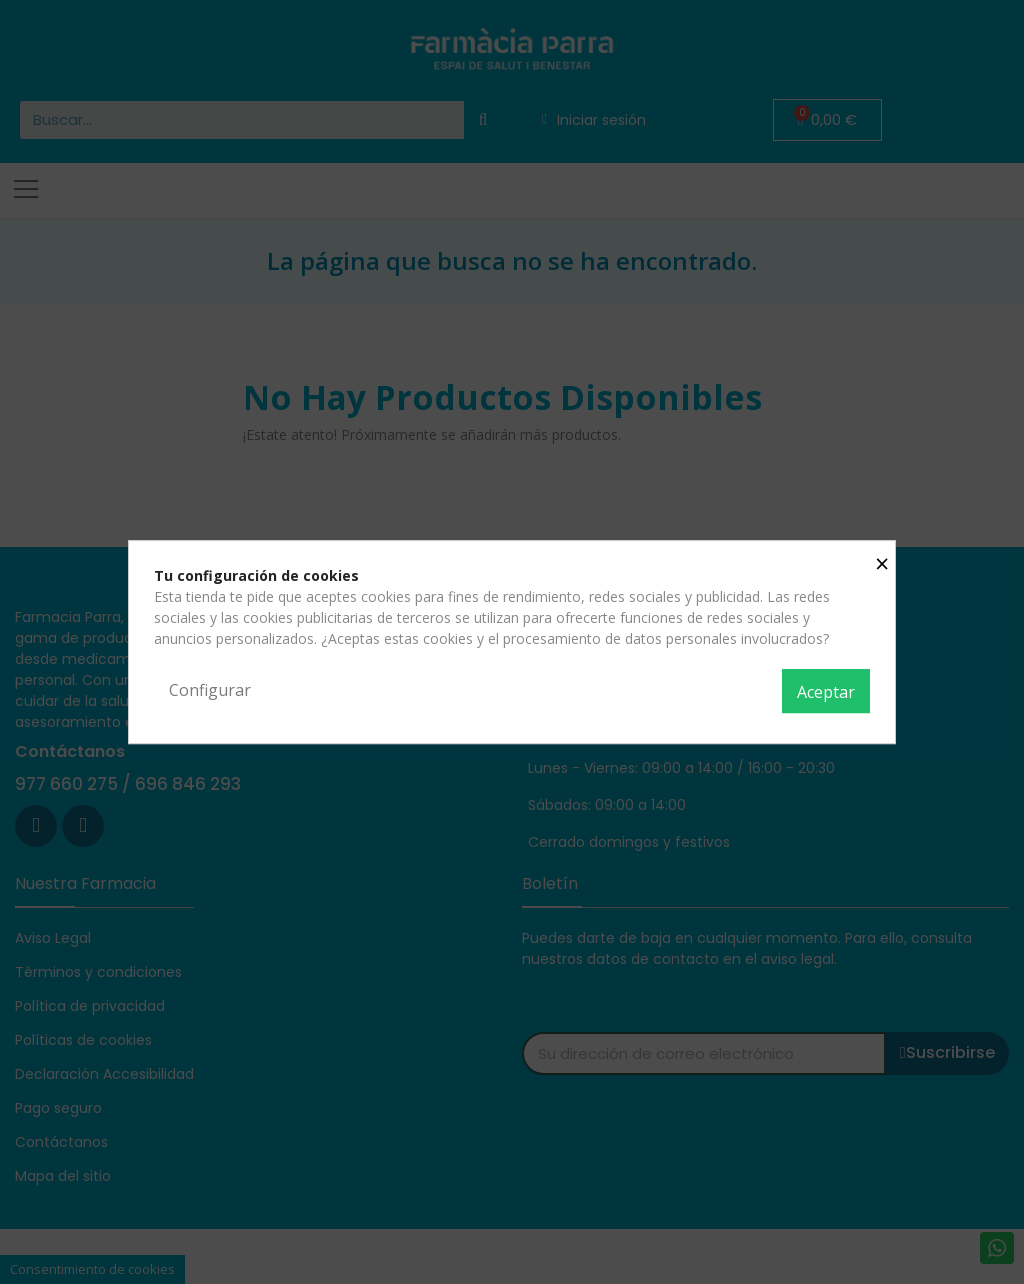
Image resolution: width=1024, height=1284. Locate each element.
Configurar (210, 690)
